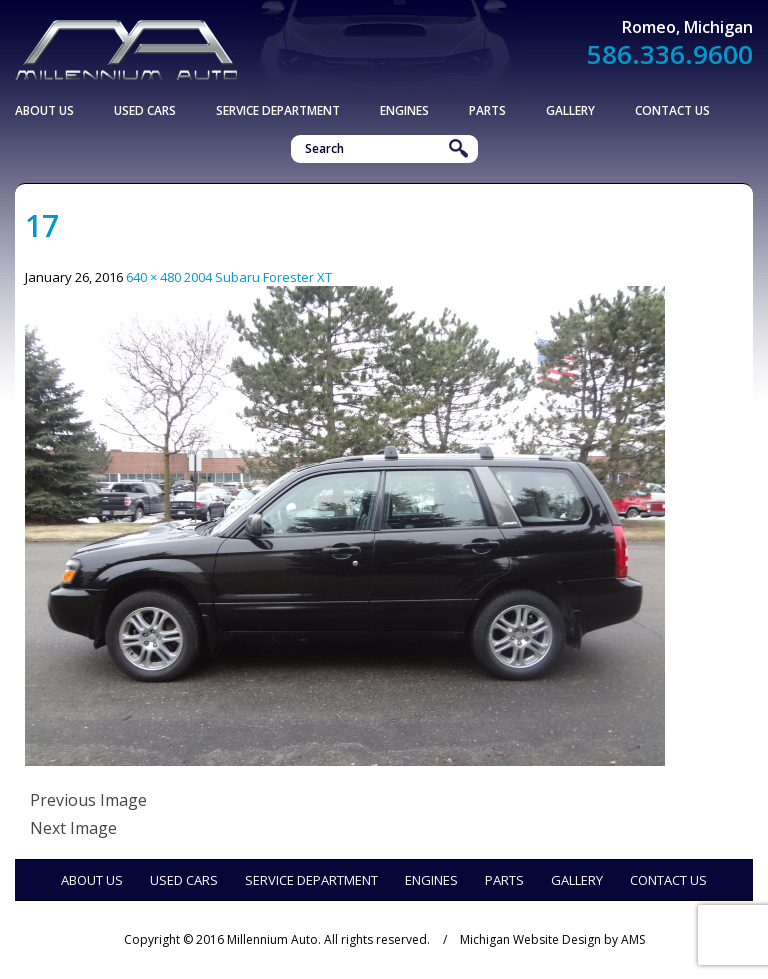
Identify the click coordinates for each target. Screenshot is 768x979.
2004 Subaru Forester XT (258, 277)
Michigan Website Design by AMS (552, 939)
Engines (404, 110)
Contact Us (672, 110)
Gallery (570, 110)
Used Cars (145, 110)
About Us (44, 110)
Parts (487, 110)
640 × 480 (153, 277)
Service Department (278, 110)
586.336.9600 (670, 54)
